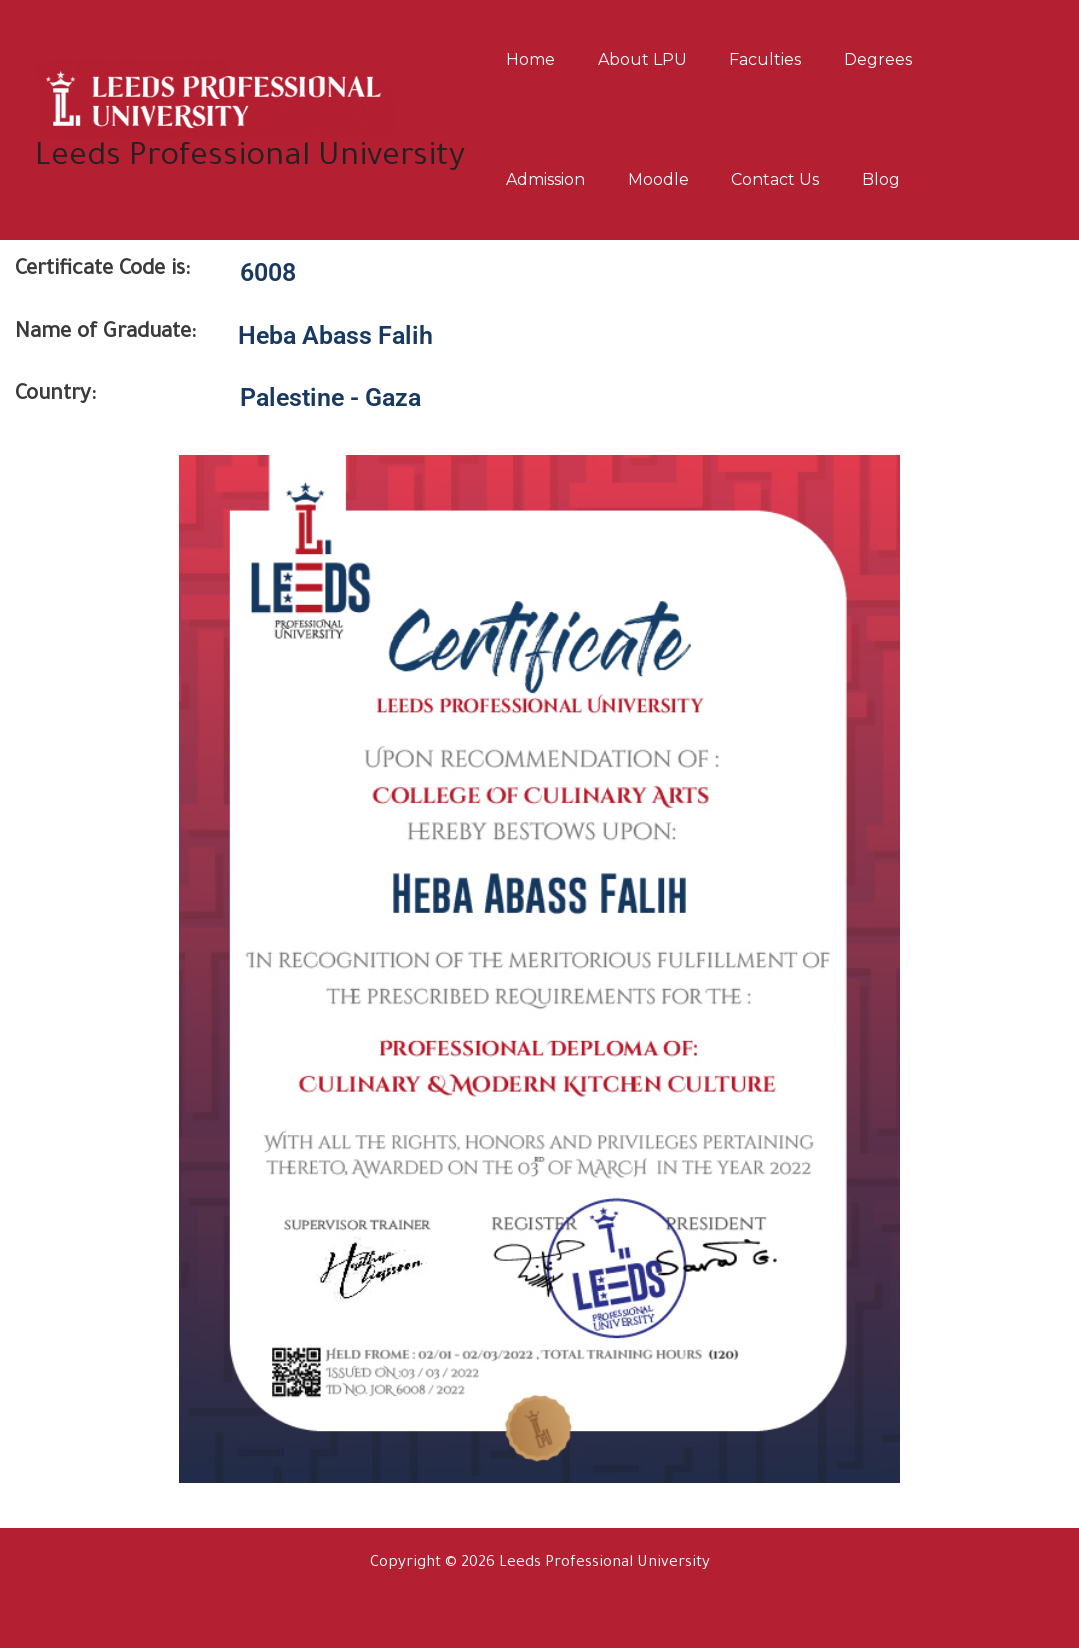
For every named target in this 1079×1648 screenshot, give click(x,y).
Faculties (784, 59)
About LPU (653, 59)
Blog (907, 179)
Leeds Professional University (250, 158)
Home (534, 59)
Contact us (794, 179)
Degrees (904, 59)
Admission (549, 179)
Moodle (669, 179)
